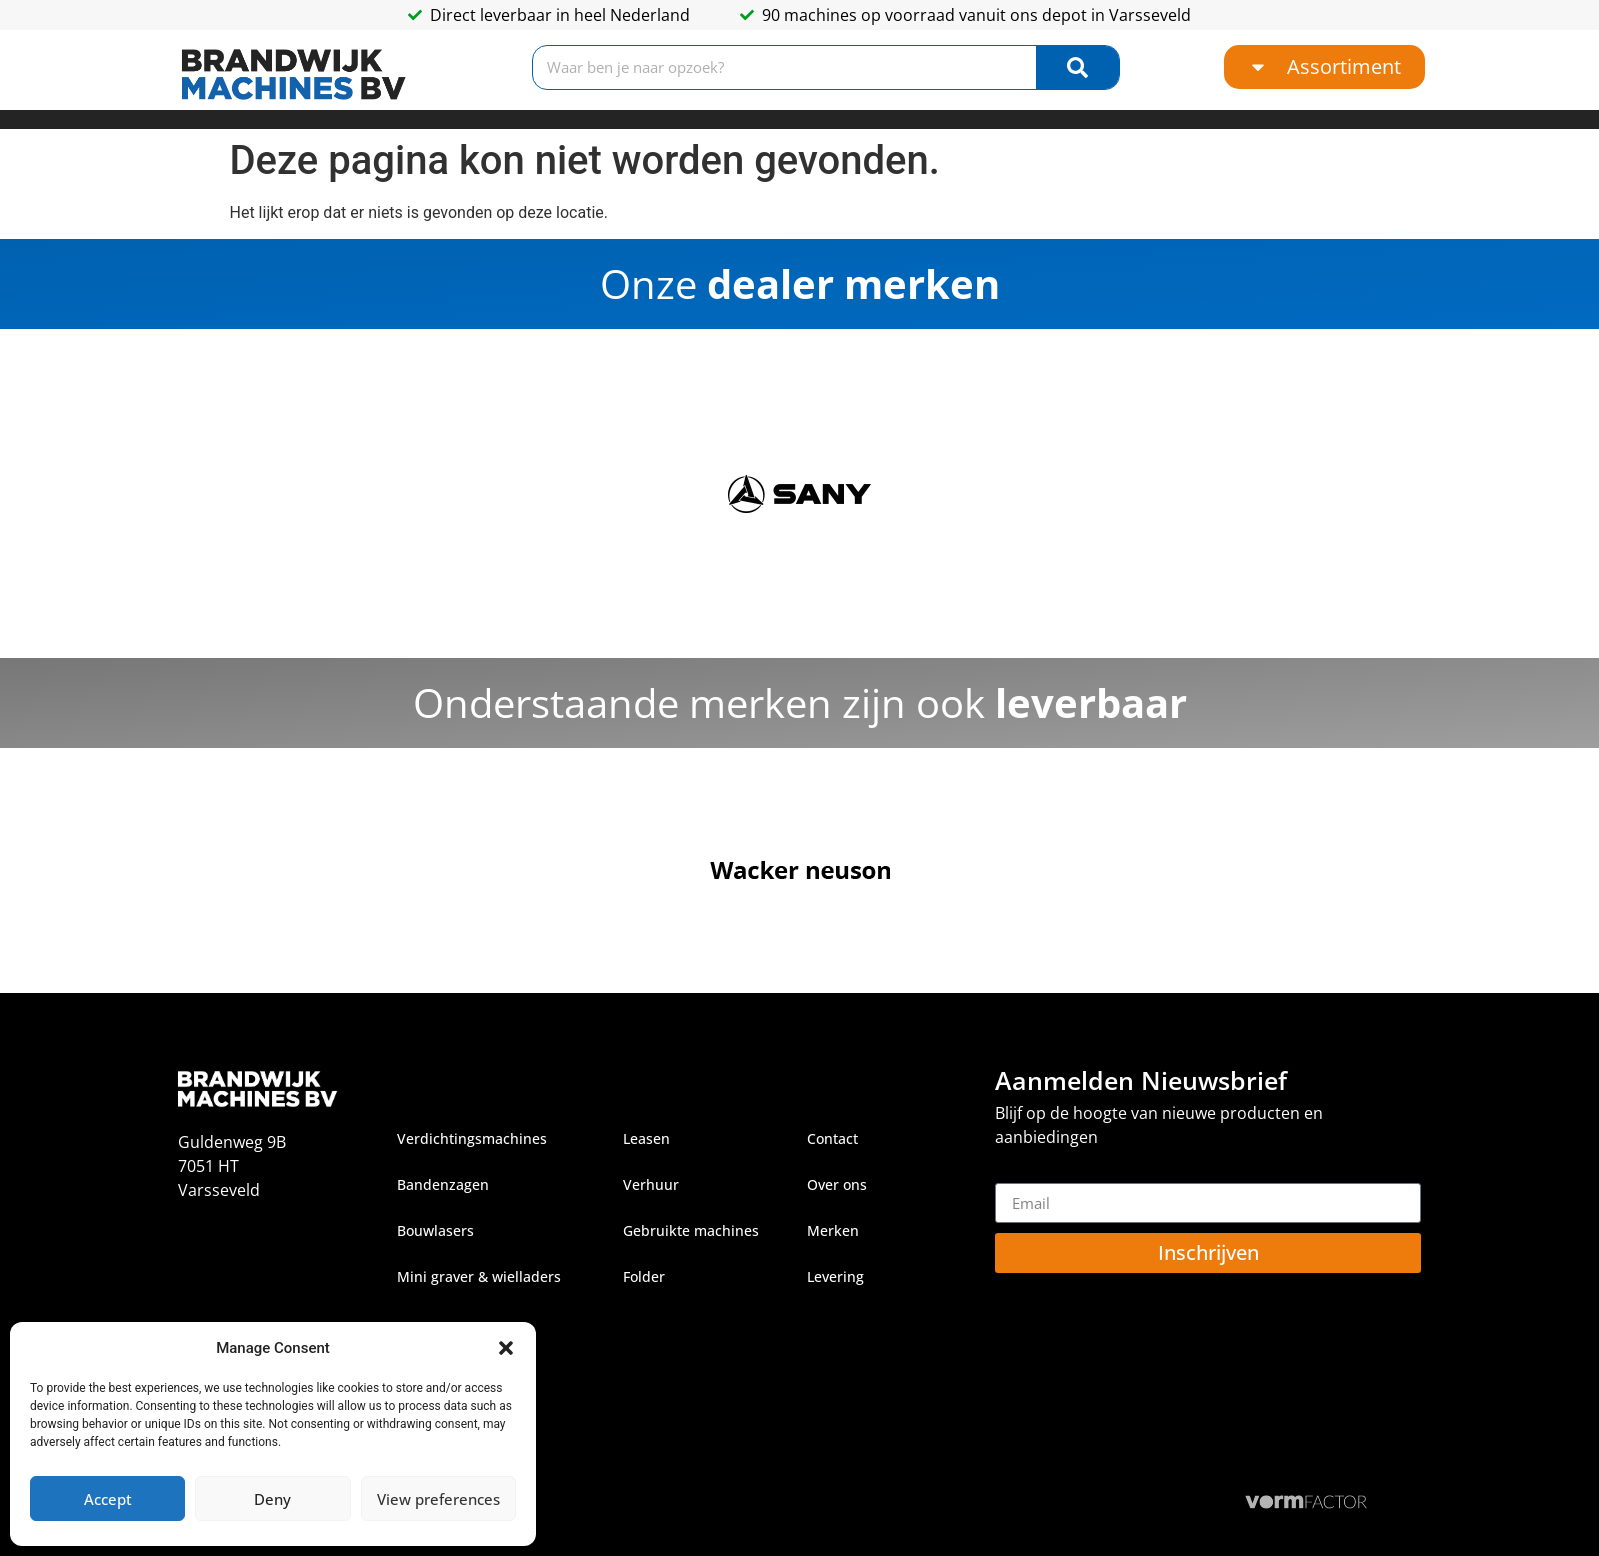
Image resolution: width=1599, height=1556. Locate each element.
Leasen (646, 1138)
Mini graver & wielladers (479, 1276)
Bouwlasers (435, 1230)
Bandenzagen (443, 1184)
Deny (272, 1499)
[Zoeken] (1077, 67)
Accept (108, 1499)
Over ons (837, 1184)
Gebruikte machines (691, 1230)
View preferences (438, 1499)
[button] (506, 1348)
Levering (835, 1276)
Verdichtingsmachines (472, 1138)
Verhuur (651, 1184)
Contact (832, 1138)
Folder (644, 1276)
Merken (833, 1230)
